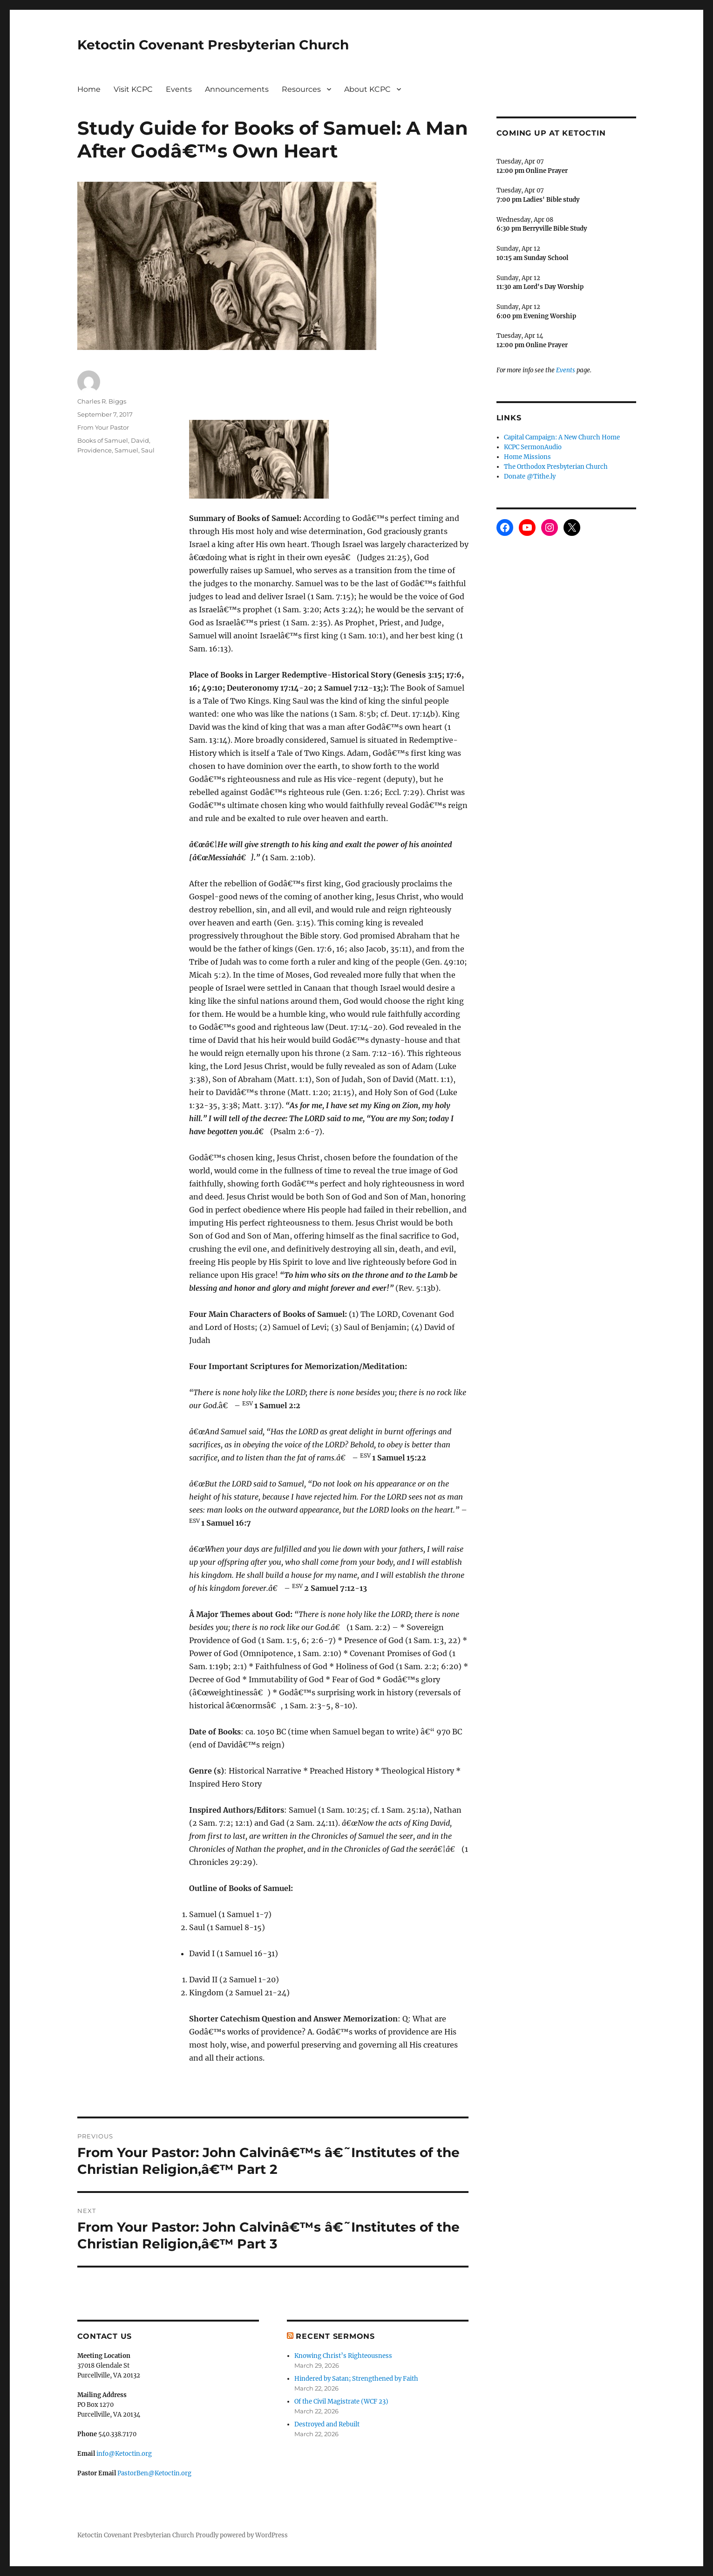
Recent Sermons (335, 2336)
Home (89, 89)
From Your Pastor (103, 427)
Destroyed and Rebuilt (327, 2424)
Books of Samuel (102, 440)
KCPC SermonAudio (533, 447)
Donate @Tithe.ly (530, 476)
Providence (94, 450)
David (140, 440)
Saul (148, 450)
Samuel (126, 450)
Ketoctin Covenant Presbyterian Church (213, 45)
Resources (301, 89)
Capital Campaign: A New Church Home (562, 437)
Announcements (237, 89)
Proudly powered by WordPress (242, 2535)
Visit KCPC (133, 89)
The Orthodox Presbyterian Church (556, 467)
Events (179, 89)
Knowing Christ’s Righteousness (343, 2356)
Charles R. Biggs (101, 401)
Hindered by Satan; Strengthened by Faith (356, 2379)
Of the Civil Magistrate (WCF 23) (341, 2401)
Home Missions (527, 457)
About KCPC (367, 89)
